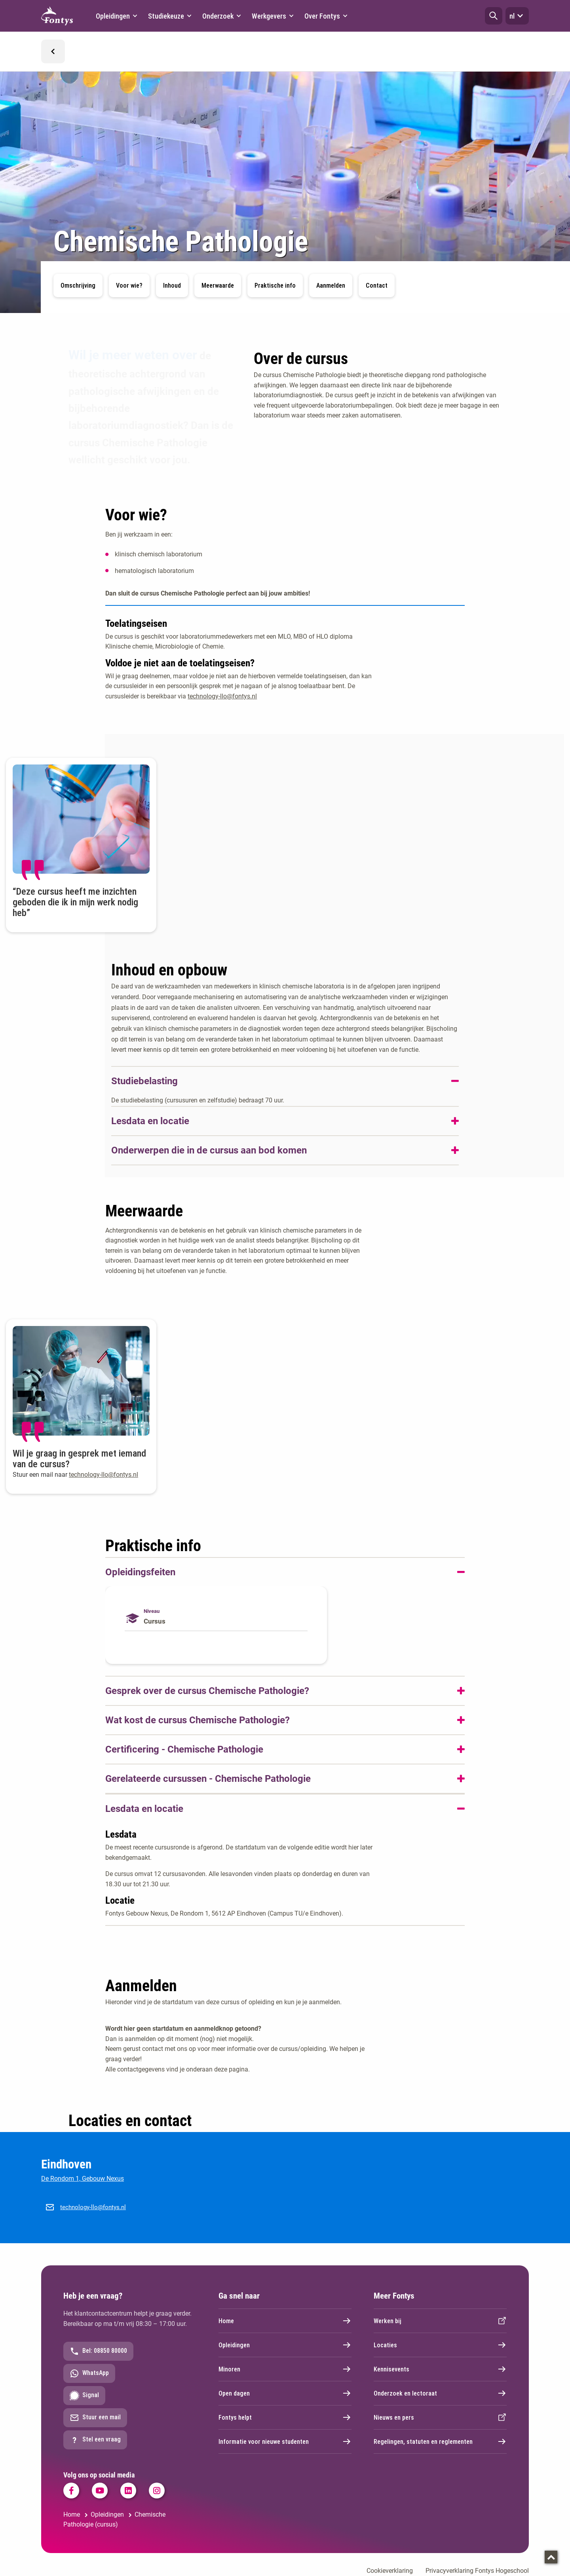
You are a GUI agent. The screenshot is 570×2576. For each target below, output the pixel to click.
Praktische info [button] (275, 285)
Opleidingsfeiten (140, 1572)
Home (285, 2321)
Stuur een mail (95, 2417)
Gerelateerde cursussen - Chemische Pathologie (208, 1778)
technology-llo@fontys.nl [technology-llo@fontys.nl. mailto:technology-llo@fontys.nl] (222, 696)
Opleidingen (285, 2345)
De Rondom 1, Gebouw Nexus (82, 2178)
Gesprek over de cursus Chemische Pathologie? (207, 1690)
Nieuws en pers (440, 2417)
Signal (84, 2395)
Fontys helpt (285, 2417)
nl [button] (517, 16)
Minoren (285, 2369)
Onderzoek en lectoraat (440, 2393)
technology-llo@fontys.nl (93, 2207)
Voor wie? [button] (129, 285)
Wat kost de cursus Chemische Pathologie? (197, 1720)
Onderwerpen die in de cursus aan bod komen (209, 1150)
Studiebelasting (144, 1081)
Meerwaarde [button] (217, 285)
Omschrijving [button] (78, 285)
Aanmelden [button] (330, 285)
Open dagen (285, 2393)
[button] (493, 16)
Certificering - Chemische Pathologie (184, 1749)
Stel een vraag (95, 2440)
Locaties (440, 2345)
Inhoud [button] (172, 285)
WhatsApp (89, 2373)
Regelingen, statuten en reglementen (440, 2441)
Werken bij (440, 2321)
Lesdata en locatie (150, 1121)
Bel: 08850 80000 (98, 2351)
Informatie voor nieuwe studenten (285, 2441)
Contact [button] (377, 285)
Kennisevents (440, 2369)
